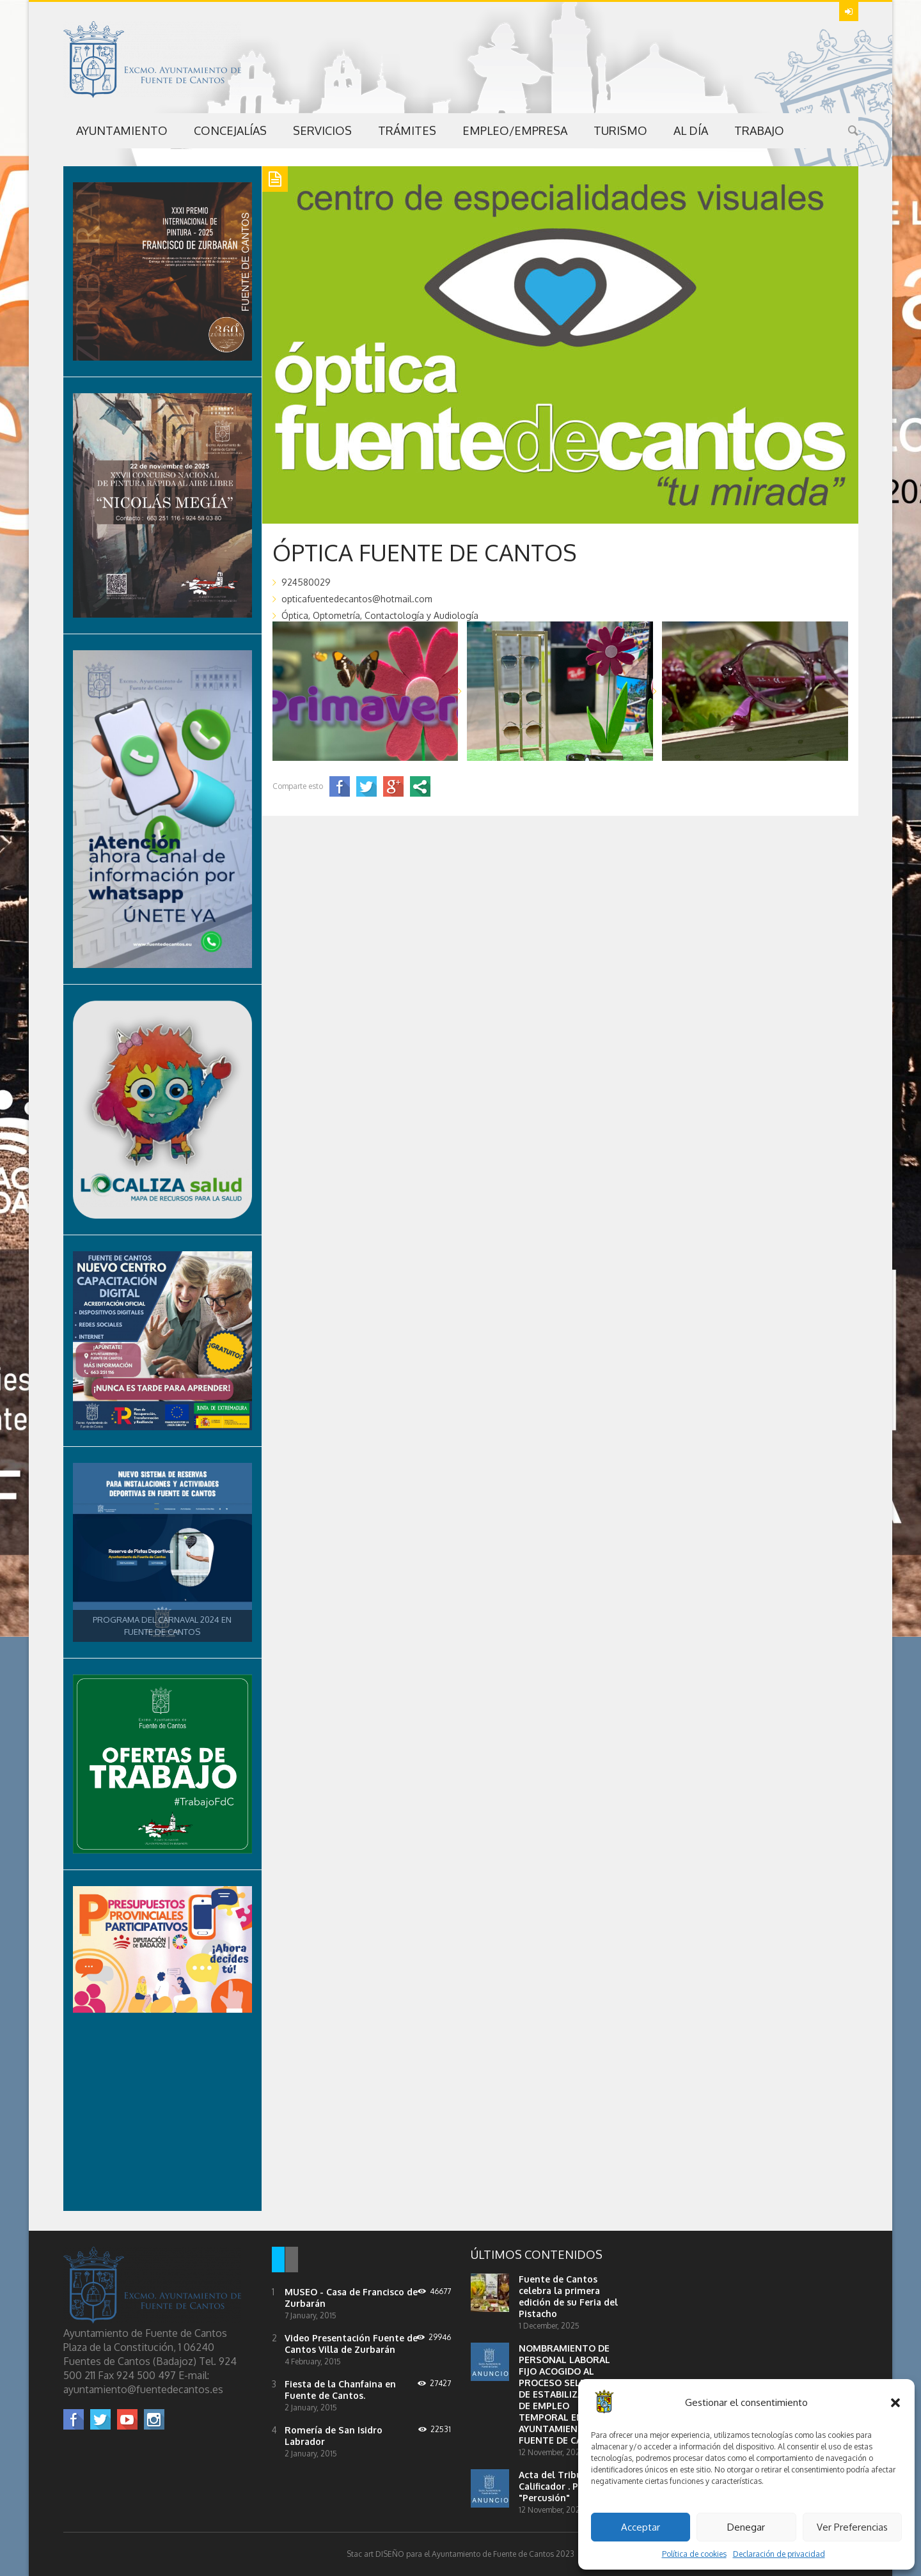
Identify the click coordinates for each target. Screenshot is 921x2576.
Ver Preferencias (852, 2527)
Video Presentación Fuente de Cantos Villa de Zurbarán (351, 2343)
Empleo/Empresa (514, 130)
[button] (895, 2402)
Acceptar (640, 2527)
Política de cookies (694, 2554)
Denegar (746, 2527)
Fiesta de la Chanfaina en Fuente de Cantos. (340, 2389)
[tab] (278, 2261)
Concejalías (230, 130)
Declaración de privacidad (779, 2554)
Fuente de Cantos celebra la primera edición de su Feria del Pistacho (568, 2296)
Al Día (690, 130)
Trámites (407, 130)
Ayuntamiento (122, 130)
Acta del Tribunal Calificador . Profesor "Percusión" (564, 2486)
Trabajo (759, 130)
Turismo (620, 130)
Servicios (322, 130)
